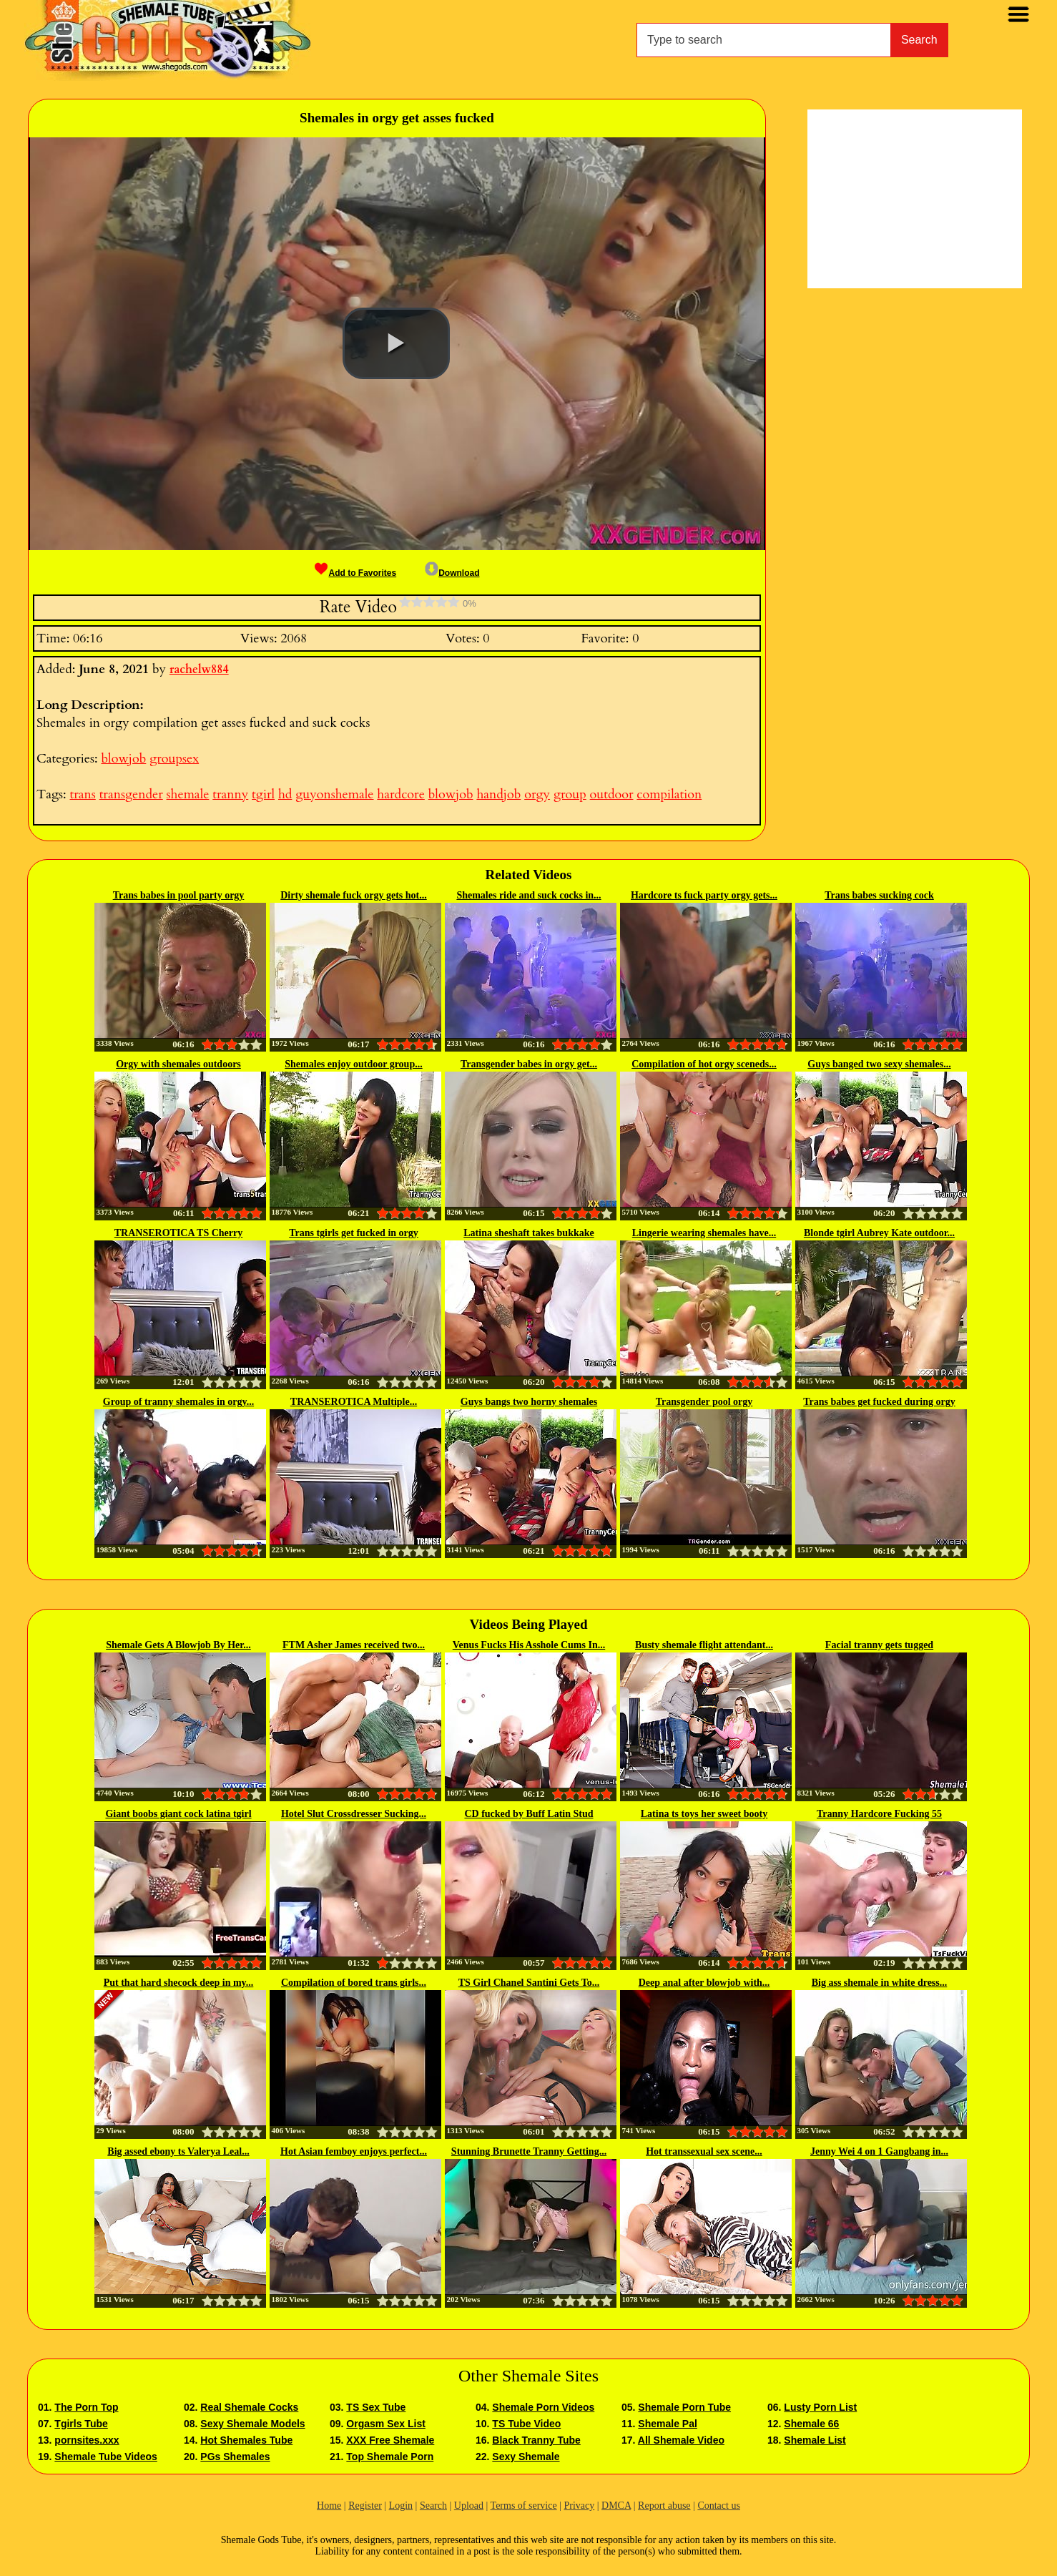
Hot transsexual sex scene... (704, 2151)
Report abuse (664, 2505)
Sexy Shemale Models (252, 2423)
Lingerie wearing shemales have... (704, 1233)
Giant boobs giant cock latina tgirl (178, 1813)
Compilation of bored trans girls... (353, 1982)
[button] (396, 343)
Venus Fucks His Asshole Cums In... (529, 1645)
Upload (468, 2505)
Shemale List (814, 2440)
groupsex (174, 759)
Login (401, 2505)
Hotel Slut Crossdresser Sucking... (353, 1813)
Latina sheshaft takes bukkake (528, 1233)
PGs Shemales (235, 2456)
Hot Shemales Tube (246, 2440)
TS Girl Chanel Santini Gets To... (529, 1982)
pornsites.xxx (86, 2440)
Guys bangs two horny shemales (529, 1401)
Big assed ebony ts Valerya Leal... (178, 2151)
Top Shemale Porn (389, 2456)
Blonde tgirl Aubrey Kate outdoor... (879, 1233)
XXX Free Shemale (390, 2440)
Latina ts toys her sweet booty (704, 1813)
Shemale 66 (811, 2423)
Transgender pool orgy (704, 1401)
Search (919, 40)
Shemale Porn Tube (684, 2407)
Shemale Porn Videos (543, 2407)
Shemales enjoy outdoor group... (353, 1064)
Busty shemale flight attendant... (704, 1645)
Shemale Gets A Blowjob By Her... (178, 1645)
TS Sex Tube (375, 2407)
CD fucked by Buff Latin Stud (528, 1813)
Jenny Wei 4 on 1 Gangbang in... (879, 2151)
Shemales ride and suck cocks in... (528, 895)
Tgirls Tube (80, 2423)
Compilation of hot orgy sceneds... (704, 1064)
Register (365, 2505)
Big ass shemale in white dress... (880, 1982)
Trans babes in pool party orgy (179, 895)
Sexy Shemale (525, 2456)
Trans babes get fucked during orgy (879, 1401)
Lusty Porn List (820, 2407)
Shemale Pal (667, 2423)
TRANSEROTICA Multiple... (353, 1401)
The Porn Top (86, 2407)
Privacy (579, 2505)
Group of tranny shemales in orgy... (178, 1401)
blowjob (123, 759)
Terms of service (524, 2505)
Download (452, 573)
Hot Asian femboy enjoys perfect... (353, 2151)
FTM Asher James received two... (353, 1645)
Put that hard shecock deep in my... (179, 1982)
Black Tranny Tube (536, 2440)
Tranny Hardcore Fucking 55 (879, 1813)
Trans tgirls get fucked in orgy (353, 1233)
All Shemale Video (681, 2440)
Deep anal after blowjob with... (704, 1982)
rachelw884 (199, 669)
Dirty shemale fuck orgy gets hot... (353, 895)
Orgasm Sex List (386, 2423)
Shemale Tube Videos (105, 2456)
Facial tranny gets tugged (879, 1645)
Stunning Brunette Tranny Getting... (528, 2151)
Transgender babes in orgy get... (529, 1064)
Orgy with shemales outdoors (178, 1064)
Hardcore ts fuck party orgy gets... (704, 895)
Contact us (718, 2505)
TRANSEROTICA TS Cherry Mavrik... (178, 1234)
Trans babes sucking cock (879, 895)
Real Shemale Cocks (249, 2407)
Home (329, 2505)
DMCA (616, 2505)
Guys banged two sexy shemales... (878, 1064)
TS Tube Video (526, 2423)
